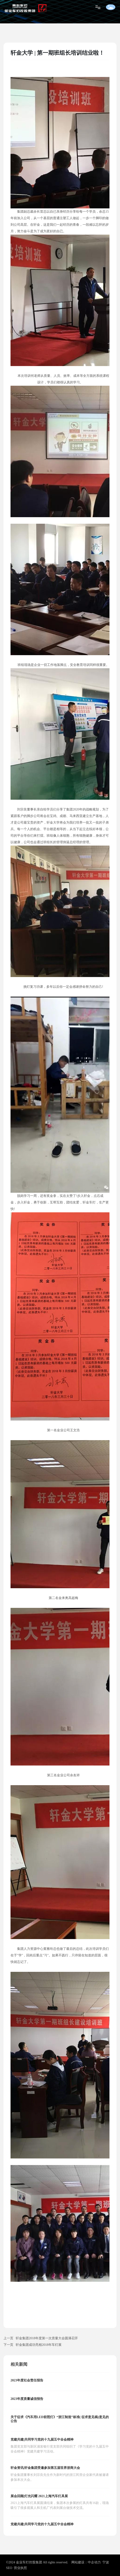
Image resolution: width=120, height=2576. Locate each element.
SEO (9, 2568)
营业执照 (20, 2568)
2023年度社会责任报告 (27, 2380)
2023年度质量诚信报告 (27, 2399)
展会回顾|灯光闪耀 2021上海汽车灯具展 (39, 2496)
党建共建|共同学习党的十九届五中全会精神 (42, 2439)
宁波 (105, 2562)
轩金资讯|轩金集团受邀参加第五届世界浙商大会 (45, 2468)
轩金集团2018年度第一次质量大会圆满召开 (47, 2338)
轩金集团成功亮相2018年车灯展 (39, 2345)
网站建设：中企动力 (86, 2562)
